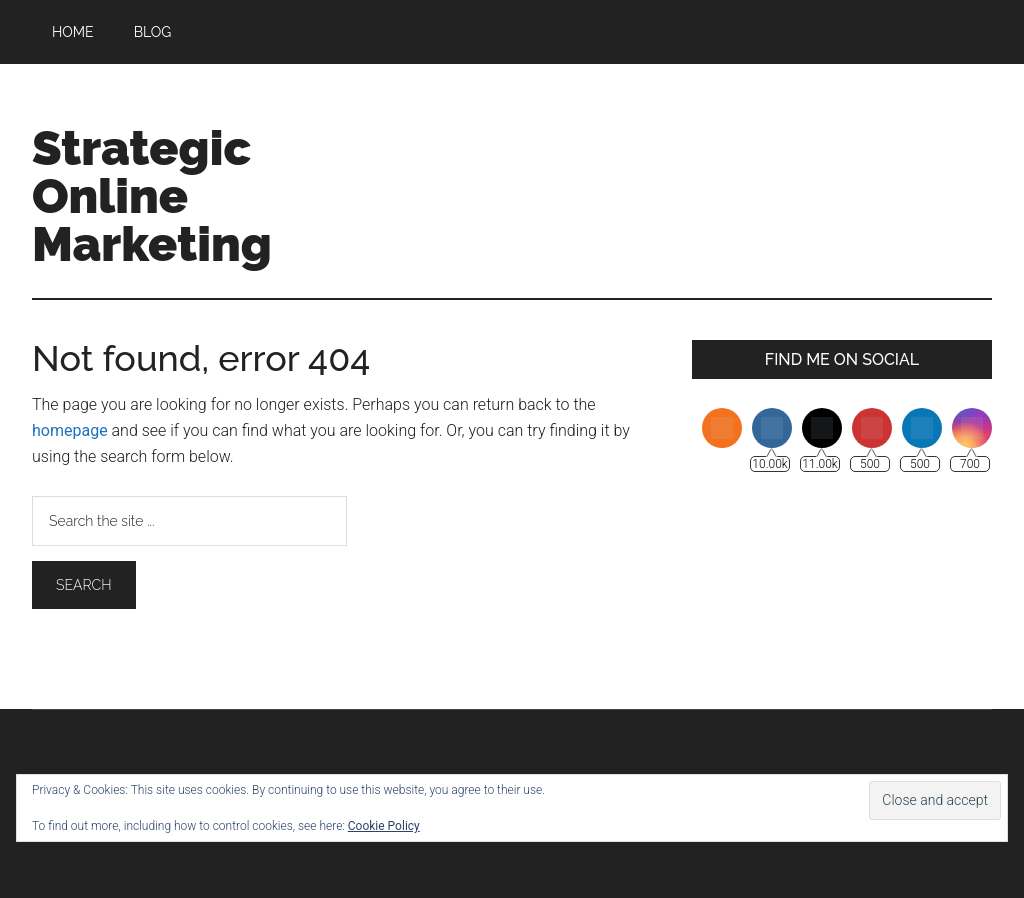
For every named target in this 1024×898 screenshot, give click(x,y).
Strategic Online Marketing (152, 196)
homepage (70, 430)
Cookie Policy (384, 826)
